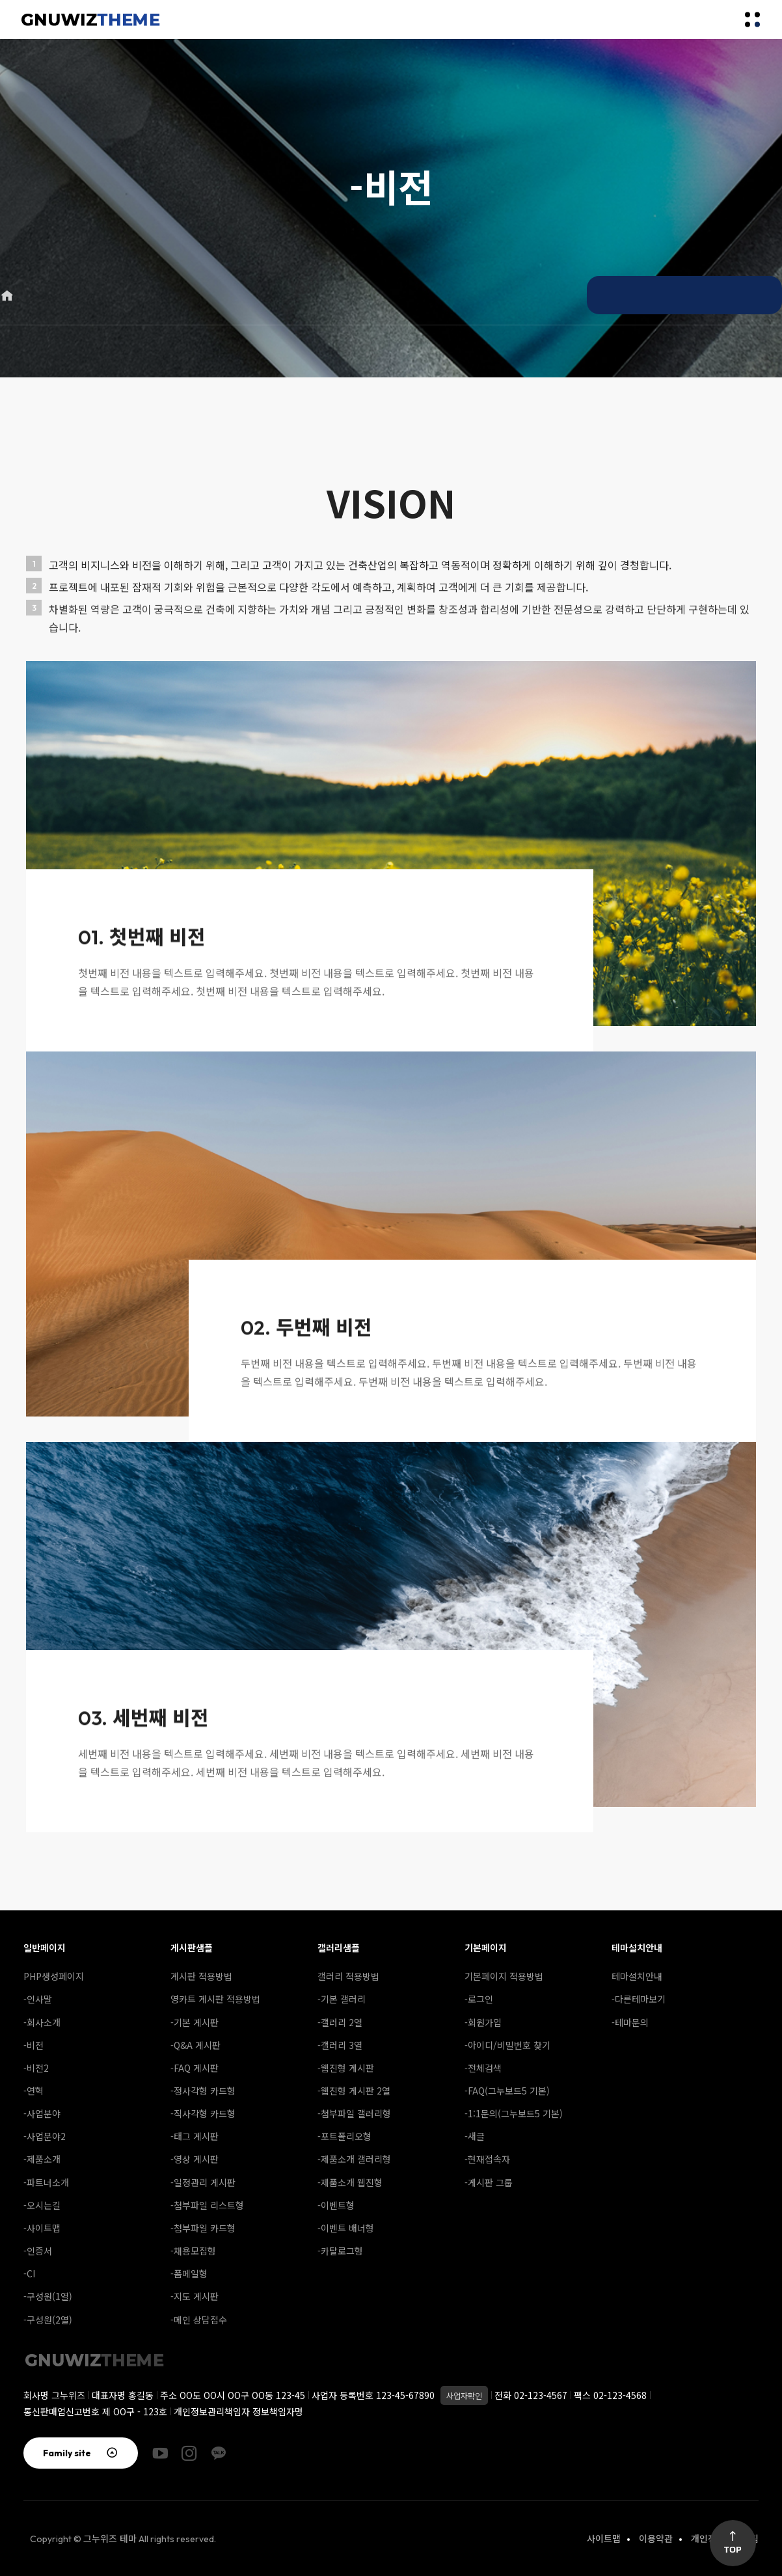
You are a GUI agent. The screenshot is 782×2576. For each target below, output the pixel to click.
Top (733, 2543)
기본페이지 (486, 1947)
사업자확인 (464, 2395)
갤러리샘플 (338, 1947)
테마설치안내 (637, 1947)
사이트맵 (604, 2538)
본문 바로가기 (0, 0)
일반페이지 (44, 1947)
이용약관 (656, 2538)
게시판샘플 (191, 1947)
